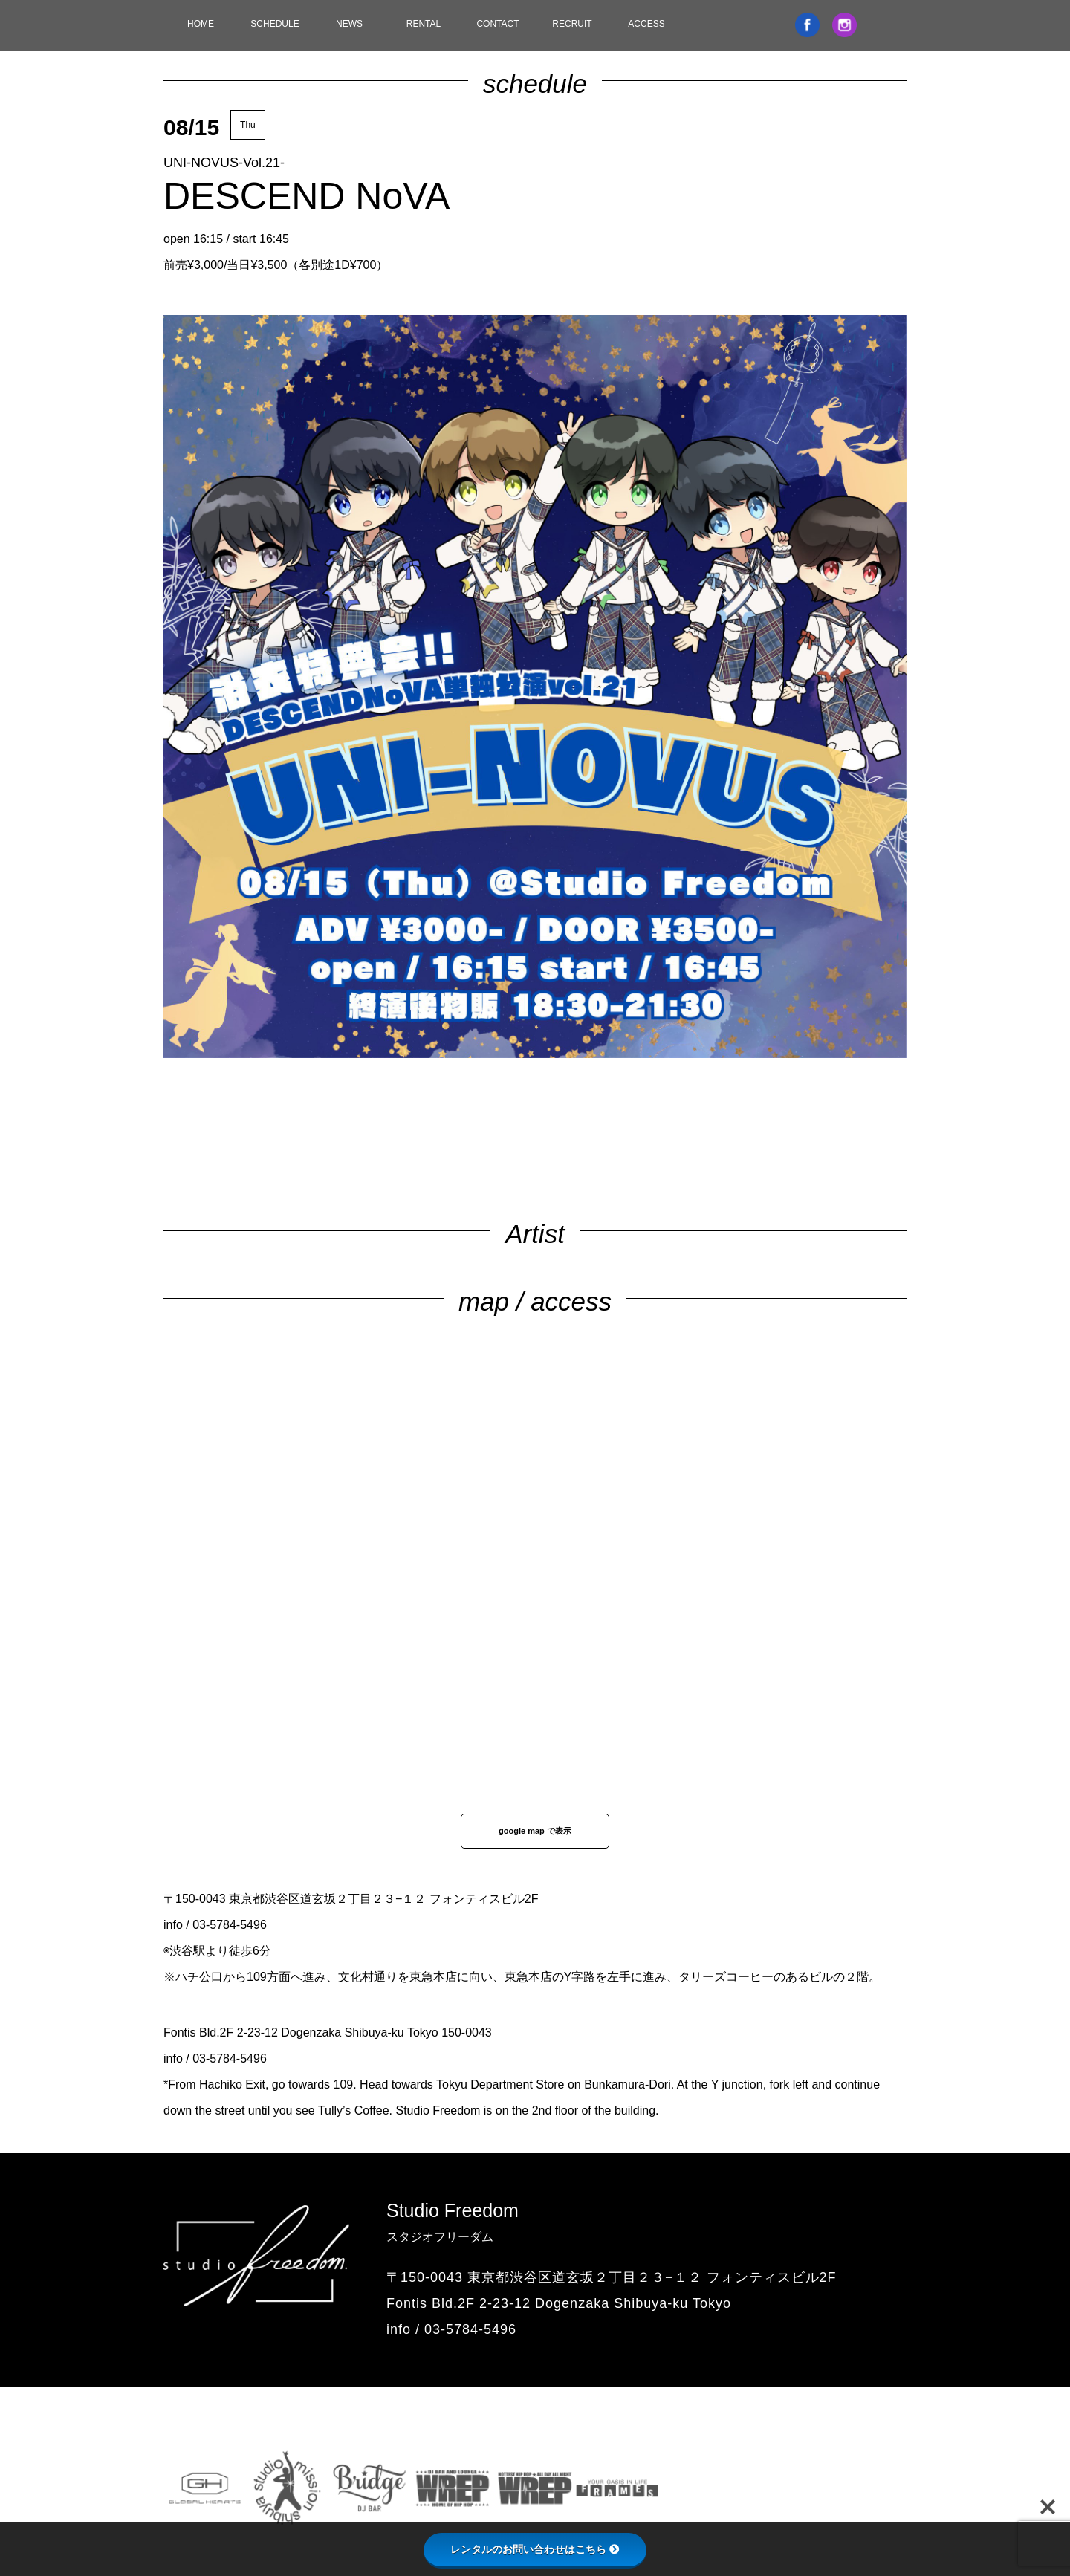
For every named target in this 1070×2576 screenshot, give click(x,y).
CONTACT (497, 24)
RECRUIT (571, 24)
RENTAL (423, 24)
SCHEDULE (274, 24)
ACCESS (646, 24)
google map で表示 (535, 1830)
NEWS (349, 24)
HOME (200, 24)
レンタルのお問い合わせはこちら (535, 2549)
